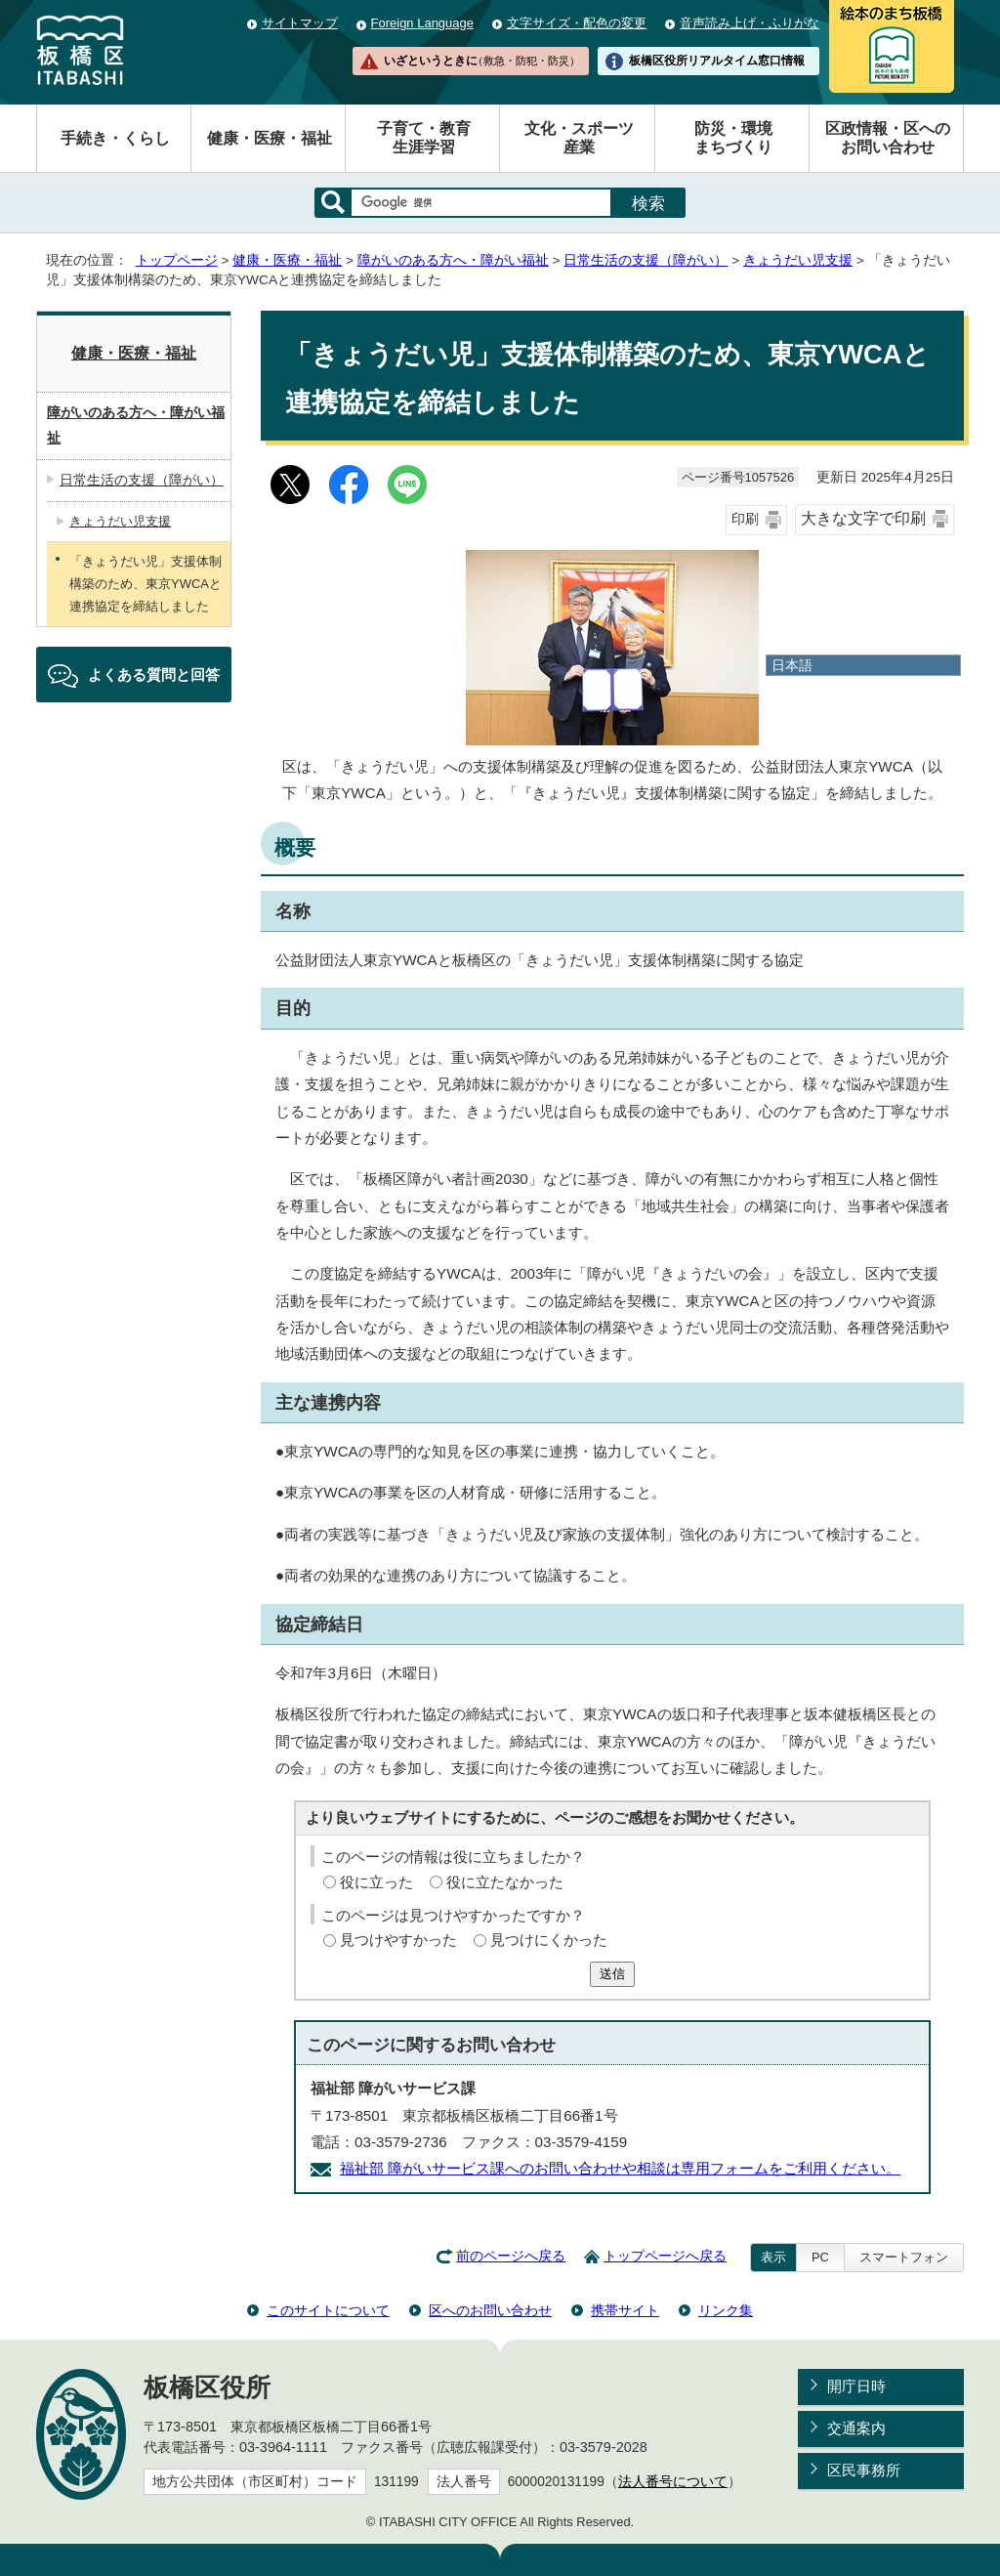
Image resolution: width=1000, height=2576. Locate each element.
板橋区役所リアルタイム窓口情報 (717, 60)
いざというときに (481, 60)
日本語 (791, 665)
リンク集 (725, 2310)
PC (820, 2257)
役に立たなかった (504, 1882)
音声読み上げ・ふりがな (749, 23)
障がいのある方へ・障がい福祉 (453, 260)
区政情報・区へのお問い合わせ (887, 137)
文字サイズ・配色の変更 (576, 23)
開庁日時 (856, 2386)
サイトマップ (300, 23)
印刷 (745, 519)
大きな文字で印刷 (863, 518)
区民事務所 (863, 2470)
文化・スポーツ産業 (579, 137)
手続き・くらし (115, 138)
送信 (612, 1973)
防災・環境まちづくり (733, 137)
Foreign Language (422, 23)
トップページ (177, 260)
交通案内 (856, 2428)
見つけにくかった (548, 1939)
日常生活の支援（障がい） (645, 260)
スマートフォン (903, 2257)
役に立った (376, 1882)
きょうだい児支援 (798, 260)
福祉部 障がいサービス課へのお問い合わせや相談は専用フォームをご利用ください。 (620, 2168)
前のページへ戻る (510, 2256)
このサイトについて (328, 2310)
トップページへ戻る (665, 2256)
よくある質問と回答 (154, 674)
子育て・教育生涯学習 (424, 137)
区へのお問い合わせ (490, 2310)
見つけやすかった (398, 1939)
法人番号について (673, 2481)
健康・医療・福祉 (269, 138)
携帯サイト (625, 2310)
